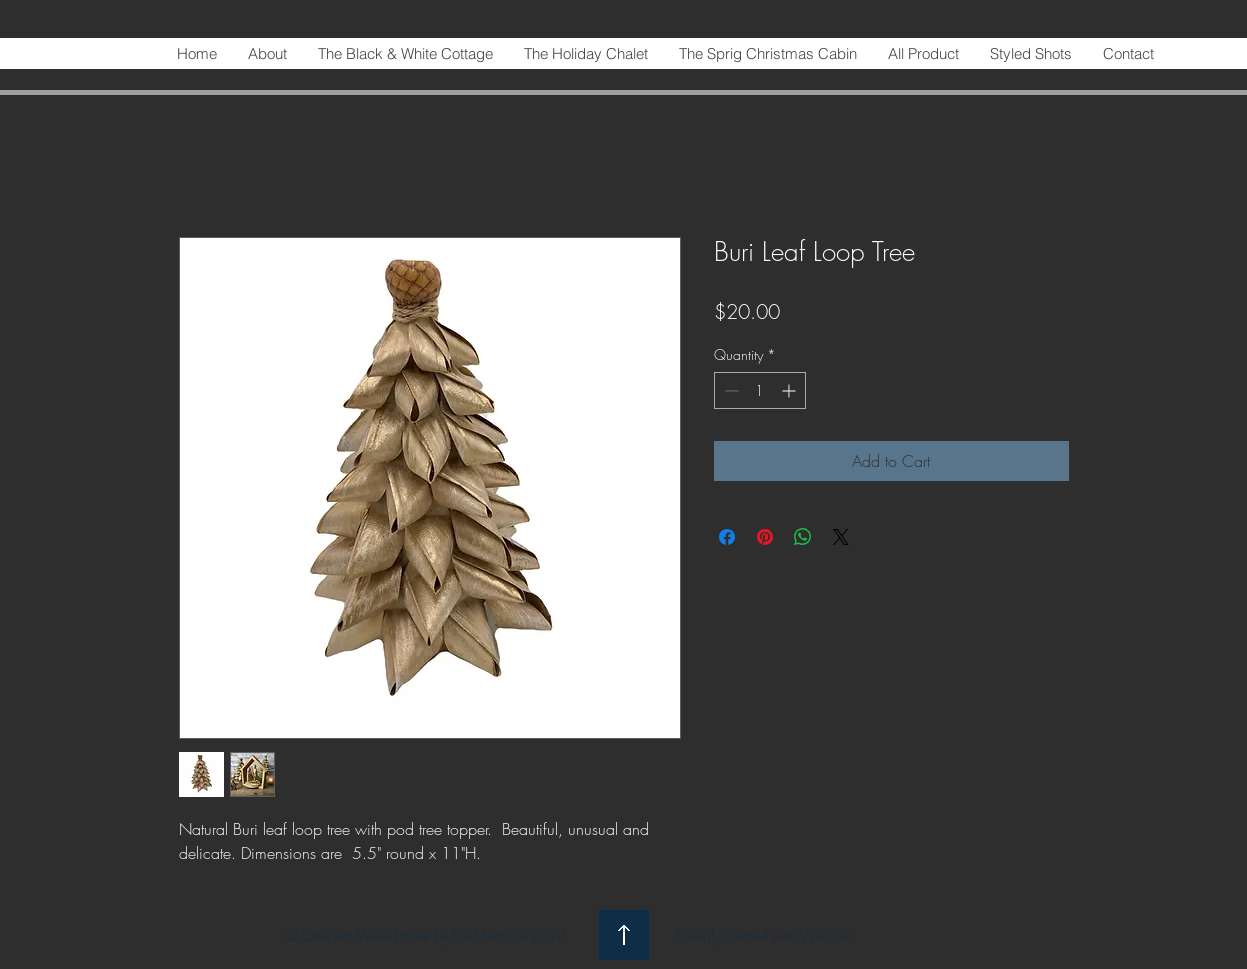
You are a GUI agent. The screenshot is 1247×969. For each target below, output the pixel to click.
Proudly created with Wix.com (765, 935)
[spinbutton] (760, 390)
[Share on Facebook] (727, 537)
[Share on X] (841, 537)
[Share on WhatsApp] (803, 537)
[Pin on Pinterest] (765, 537)
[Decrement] (729, 390)
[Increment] (790, 390)
